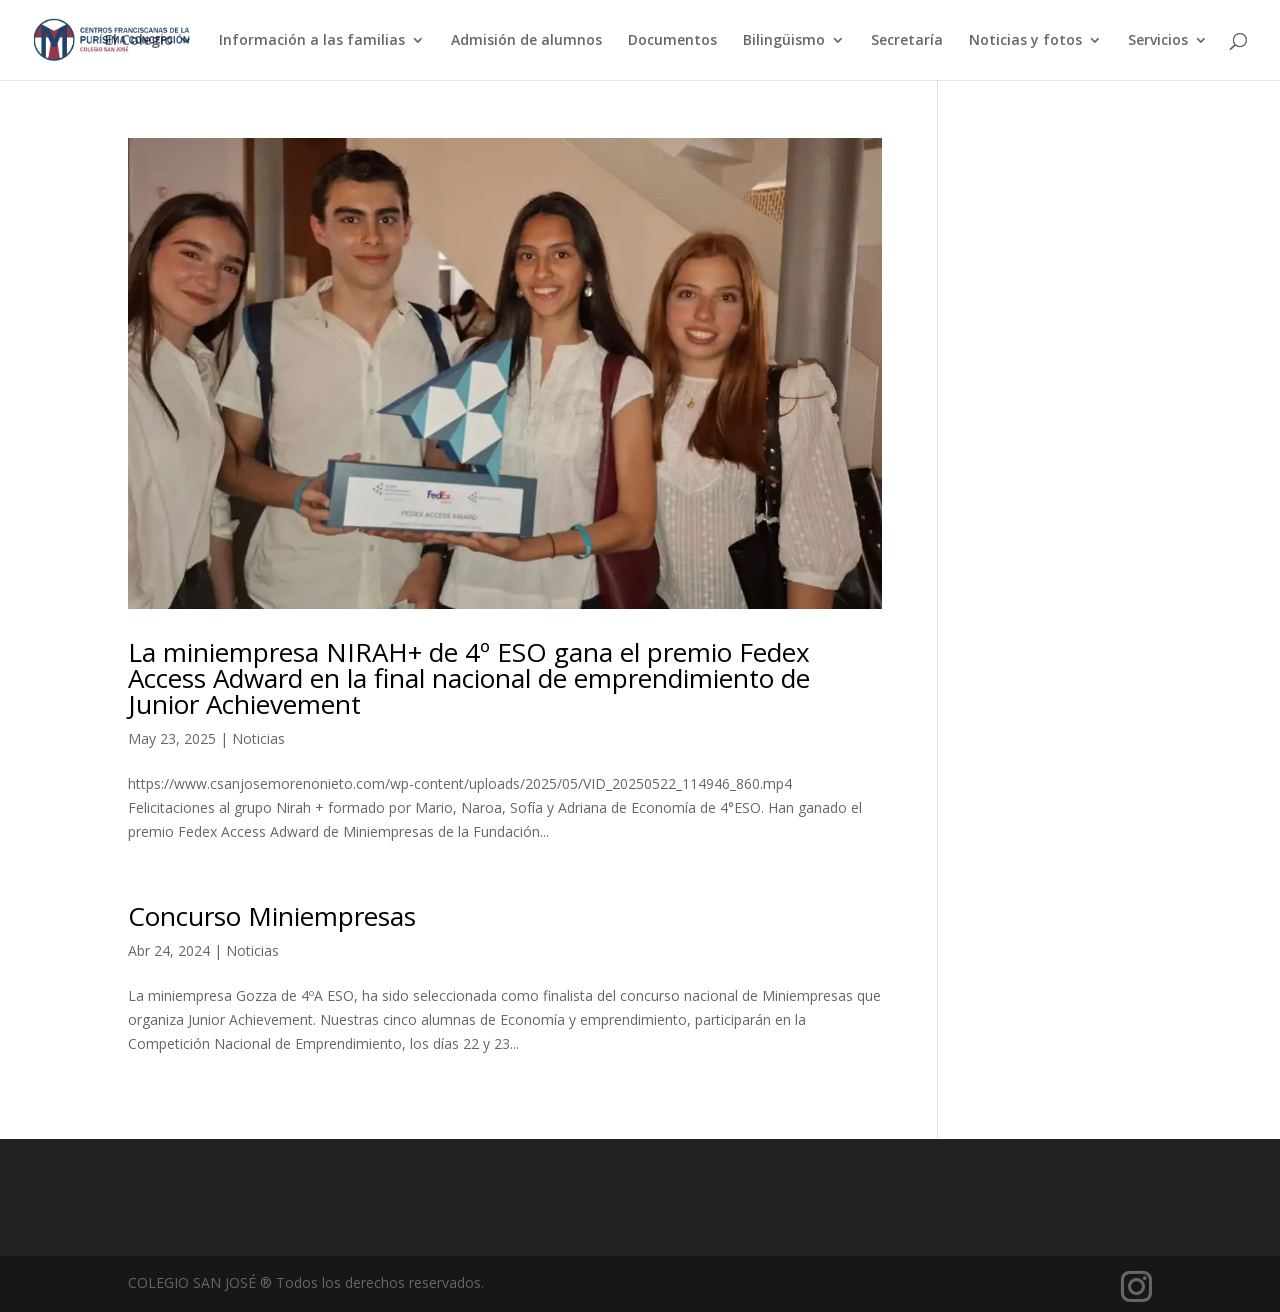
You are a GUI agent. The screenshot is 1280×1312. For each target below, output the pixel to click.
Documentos (672, 41)
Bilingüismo (784, 41)
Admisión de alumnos (526, 41)
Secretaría (907, 41)
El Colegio (139, 41)
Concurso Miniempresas (272, 916)
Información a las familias (312, 41)
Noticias (258, 738)
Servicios (1158, 41)
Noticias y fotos (1025, 41)
